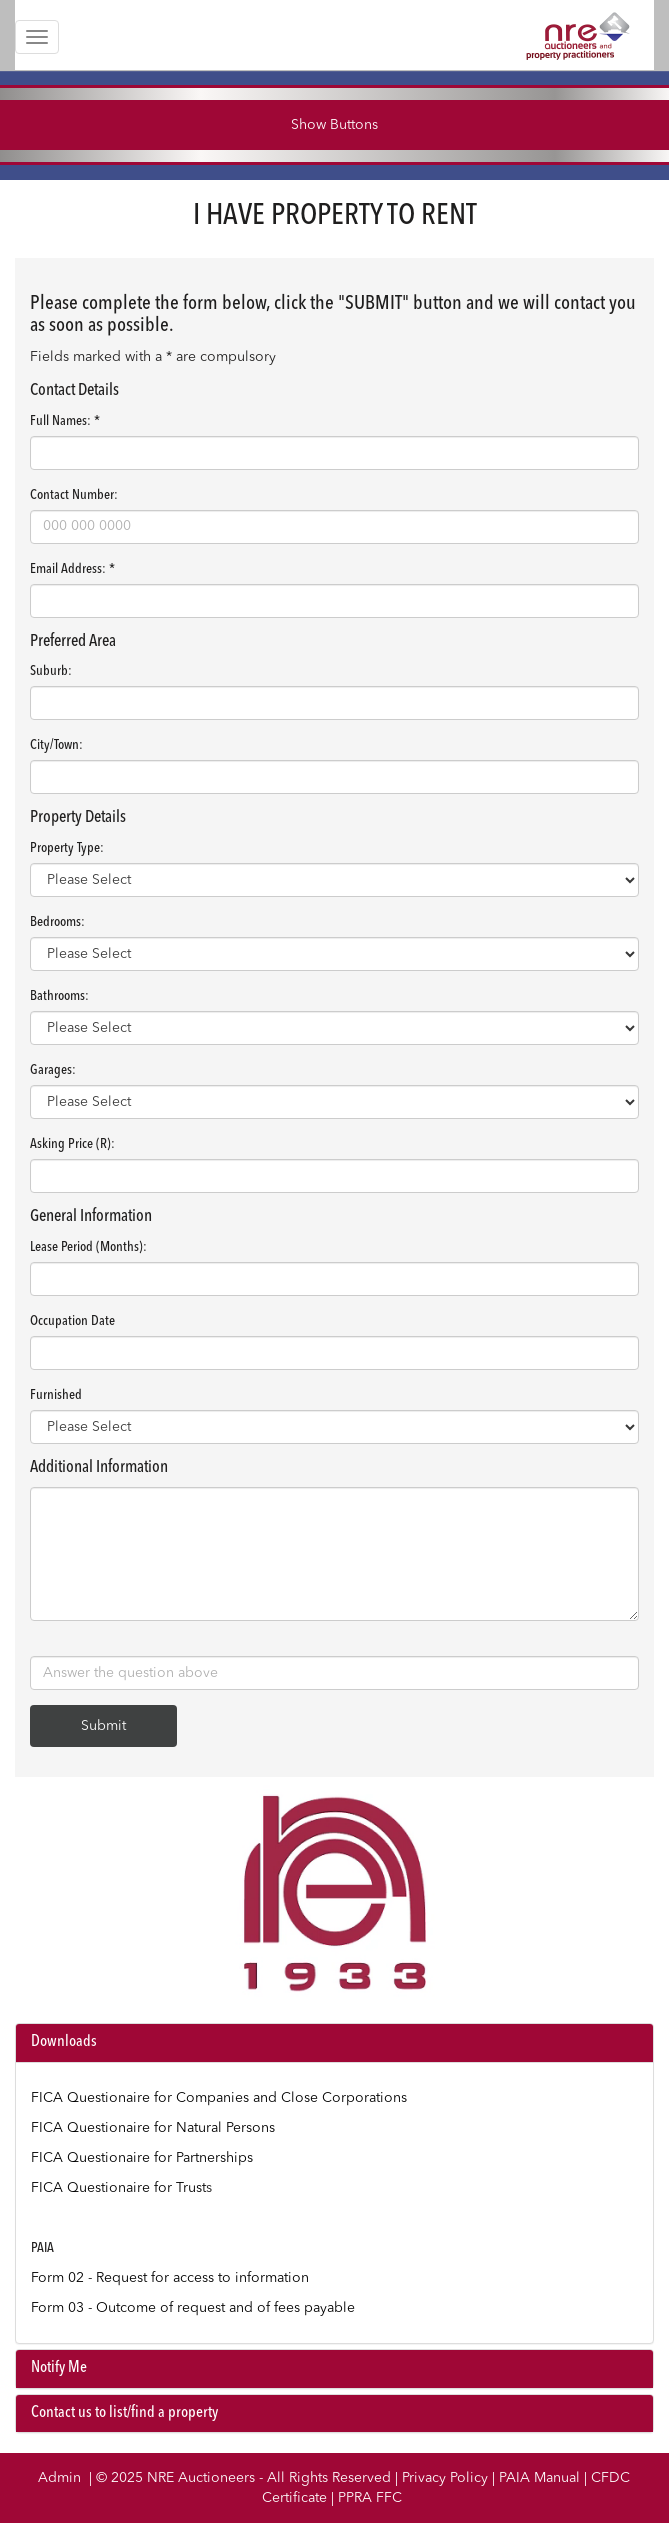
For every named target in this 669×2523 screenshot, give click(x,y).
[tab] (334, 2043)
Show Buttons (334, 125)
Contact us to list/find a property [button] (124, 2413)
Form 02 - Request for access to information (170, 2278)
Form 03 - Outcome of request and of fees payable (193, 2308)
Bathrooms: (59, 996)
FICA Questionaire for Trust (118, 2188)
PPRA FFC (370, 2498)
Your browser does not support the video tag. (335, 1897)
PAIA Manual (539, 2478)
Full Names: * (65, 421)
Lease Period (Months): (88, 1247)
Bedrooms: (57, 922)
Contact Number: (74, 495)
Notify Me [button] (59, 2368)
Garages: (53, 1070)
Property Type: (67, 848)
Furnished (56, 1395)
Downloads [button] (64, 2042)
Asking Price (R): (72, 1144)
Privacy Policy (445, 2478)
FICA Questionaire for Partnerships (142, 2158)
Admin (59, 2478)
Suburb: (51, 671)
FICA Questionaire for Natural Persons (153, 2128)
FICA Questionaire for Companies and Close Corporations (219, 2098)
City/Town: (56, 745)
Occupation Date (72, 1321)
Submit (103, 1726)
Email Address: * (72, 569)
